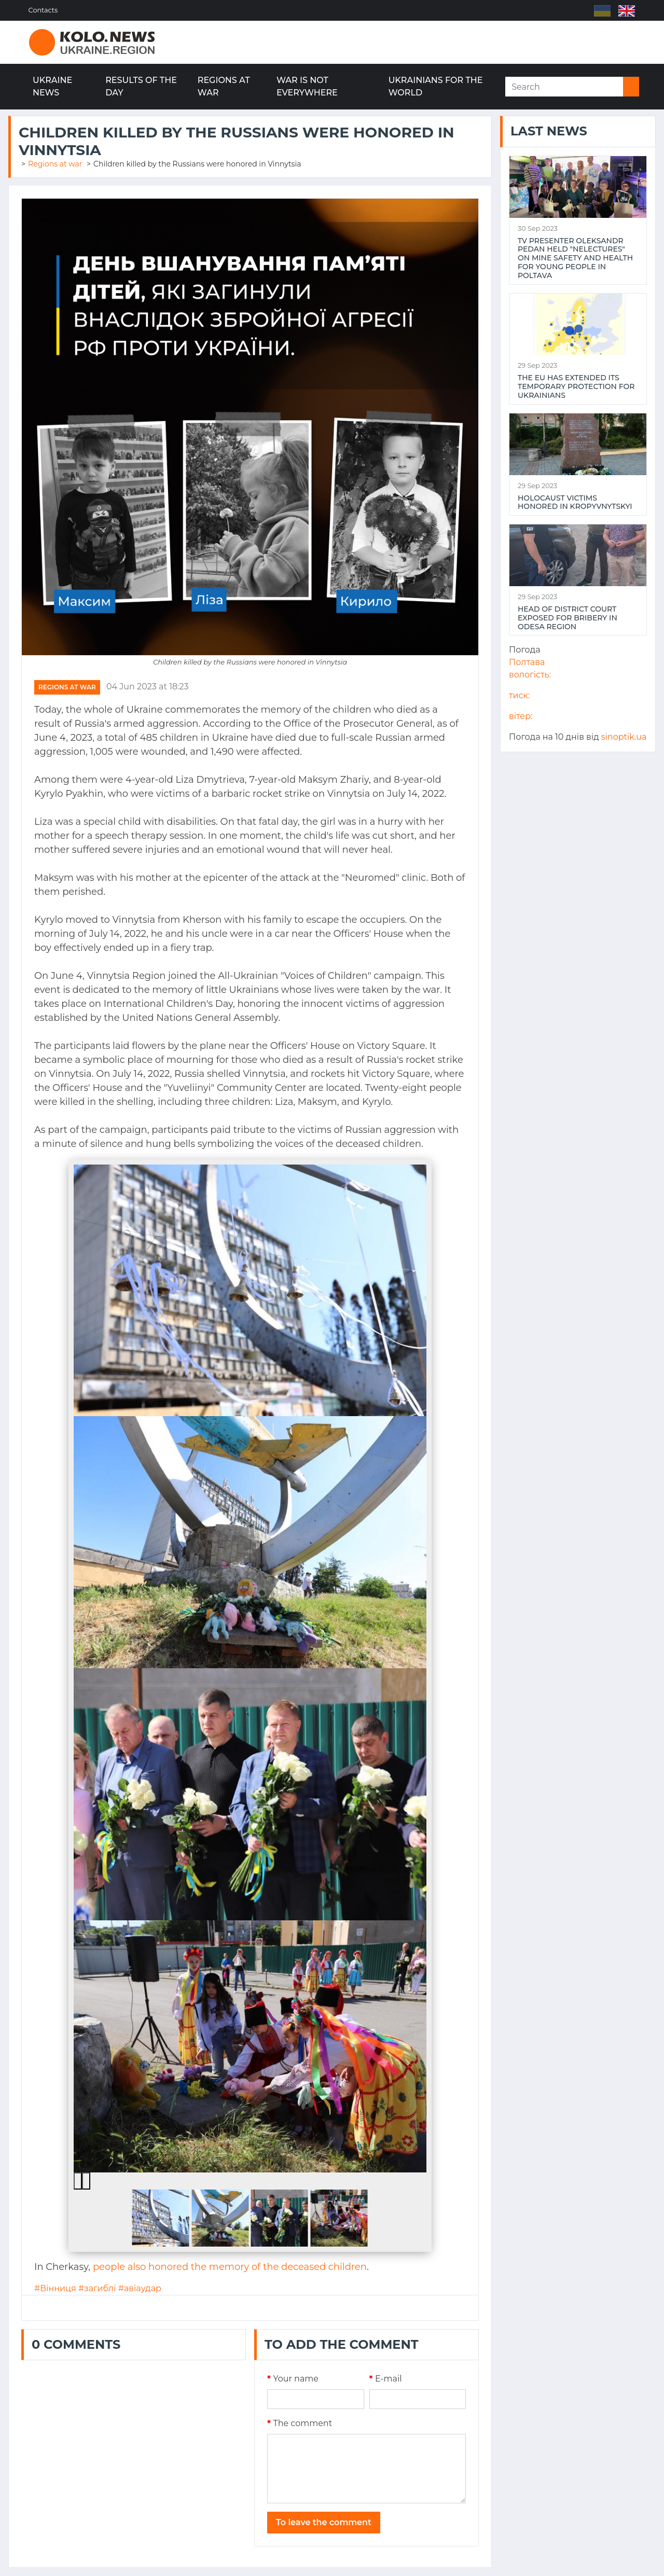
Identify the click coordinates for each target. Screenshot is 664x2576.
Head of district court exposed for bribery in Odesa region (567, 618)
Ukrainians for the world (436, 86)
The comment (299, 2423)
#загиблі (97, 2288)
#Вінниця (55, 2288)
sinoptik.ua (624, 737)
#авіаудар (139, 2288)
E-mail (385, 2379)
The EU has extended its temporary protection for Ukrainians (576, 386)
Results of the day (141, 86)
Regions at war (224, 86)
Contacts (44, 10)
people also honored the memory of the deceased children (230, 2267)
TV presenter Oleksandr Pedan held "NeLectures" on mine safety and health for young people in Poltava (575, 258)
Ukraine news (52, 86)
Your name (293, 2379)
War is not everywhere (307, 86)
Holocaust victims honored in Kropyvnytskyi (575, 502)
